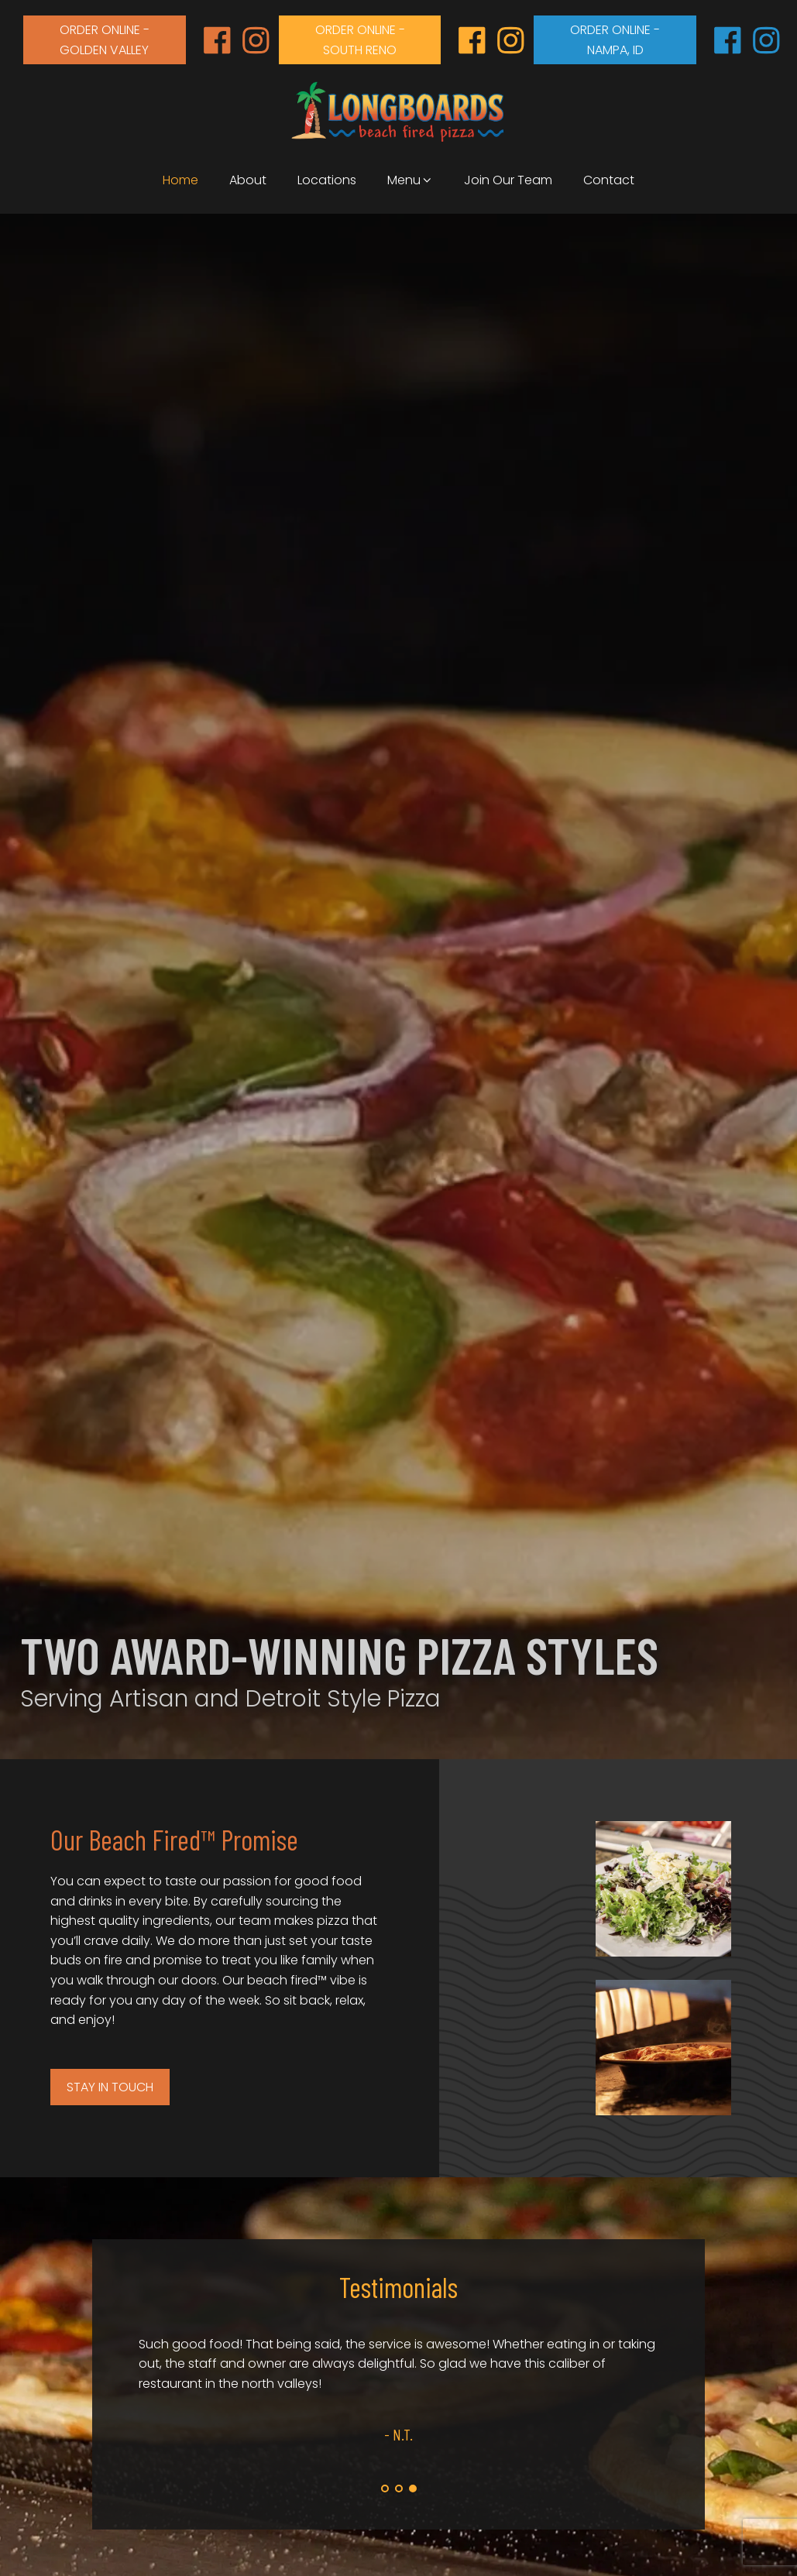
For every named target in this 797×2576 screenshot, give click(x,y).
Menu (410, 180)
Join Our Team (508, 180)
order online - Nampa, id (615, 40)
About (247, 180)
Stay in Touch (110, 2087)
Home (180, 180)
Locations (326, 180)
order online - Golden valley (104, 40)
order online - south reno (360, 40)
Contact (608, 180)
